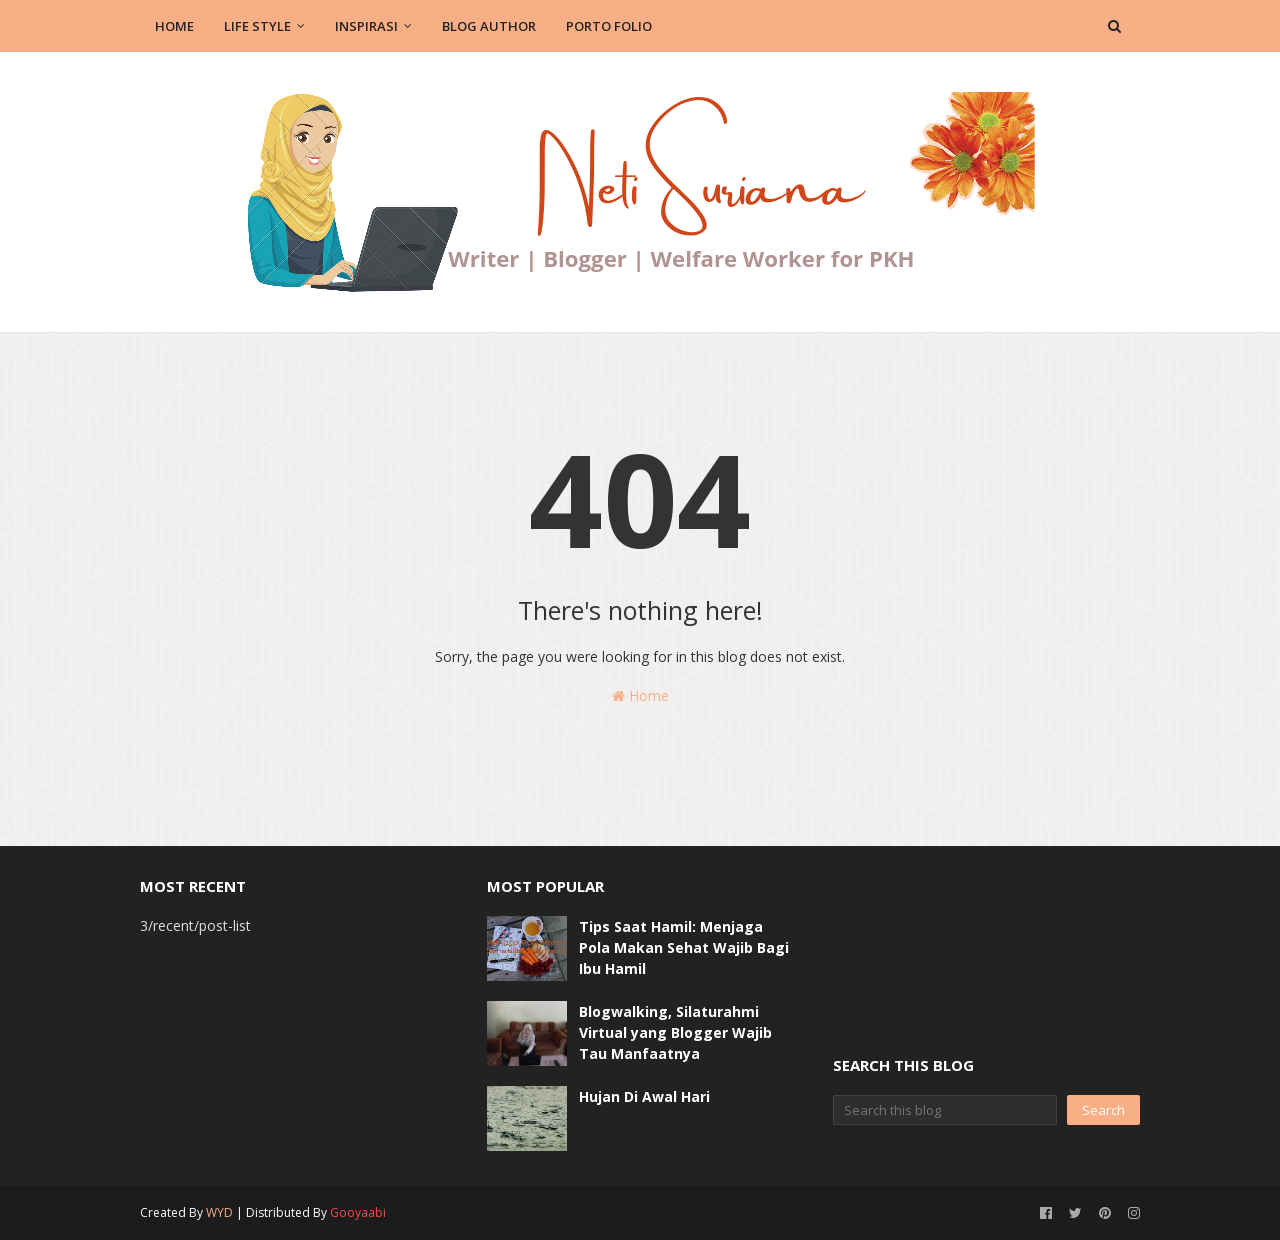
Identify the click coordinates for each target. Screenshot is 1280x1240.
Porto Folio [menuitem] (609, 26)
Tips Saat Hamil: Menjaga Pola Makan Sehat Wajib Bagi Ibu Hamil (684, 947)
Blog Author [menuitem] (489, 26)
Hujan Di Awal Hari (644, 1096)
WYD (219, 1212)
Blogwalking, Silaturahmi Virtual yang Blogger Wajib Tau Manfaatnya (675, 1032)
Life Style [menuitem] (257, 26)
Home (640, 695)
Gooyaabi (358, 1212)
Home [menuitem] (174, 26)
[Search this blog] (945, 1110)
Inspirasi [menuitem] (366, 26)
